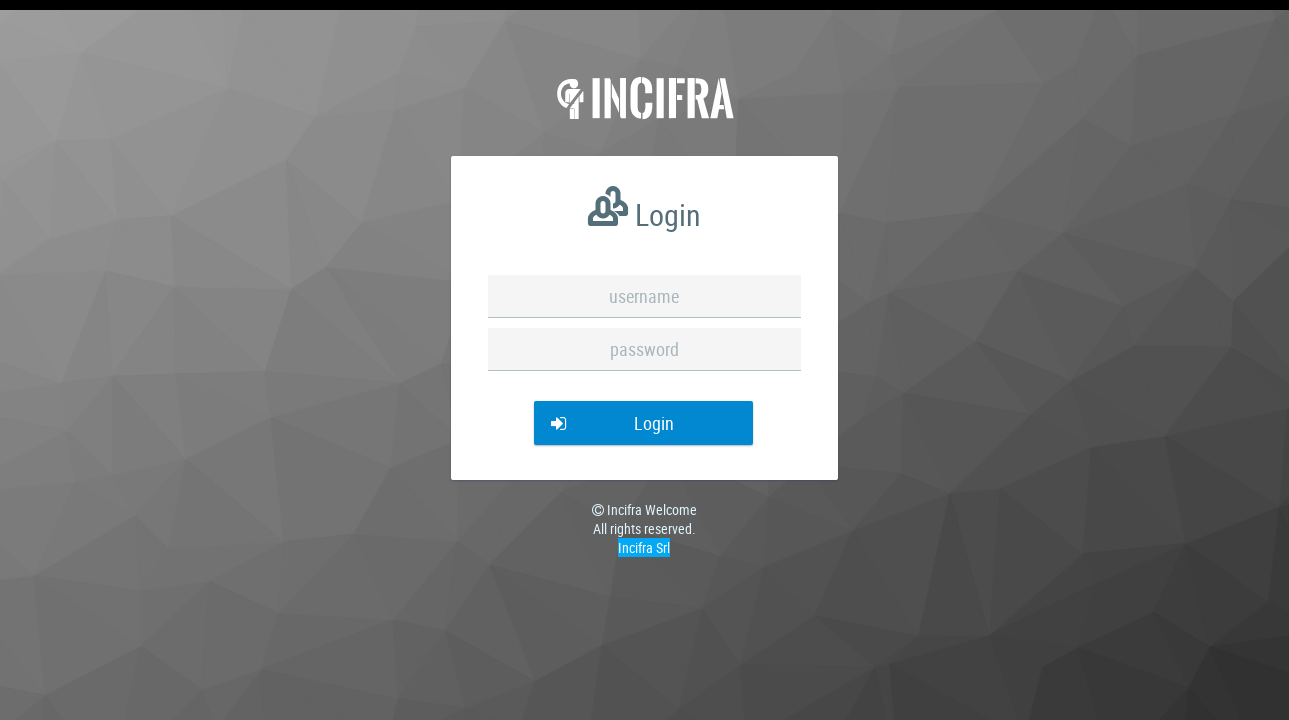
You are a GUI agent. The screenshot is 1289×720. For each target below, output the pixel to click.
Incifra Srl (644, 547)
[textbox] (644, 296)
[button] (644, 423)
